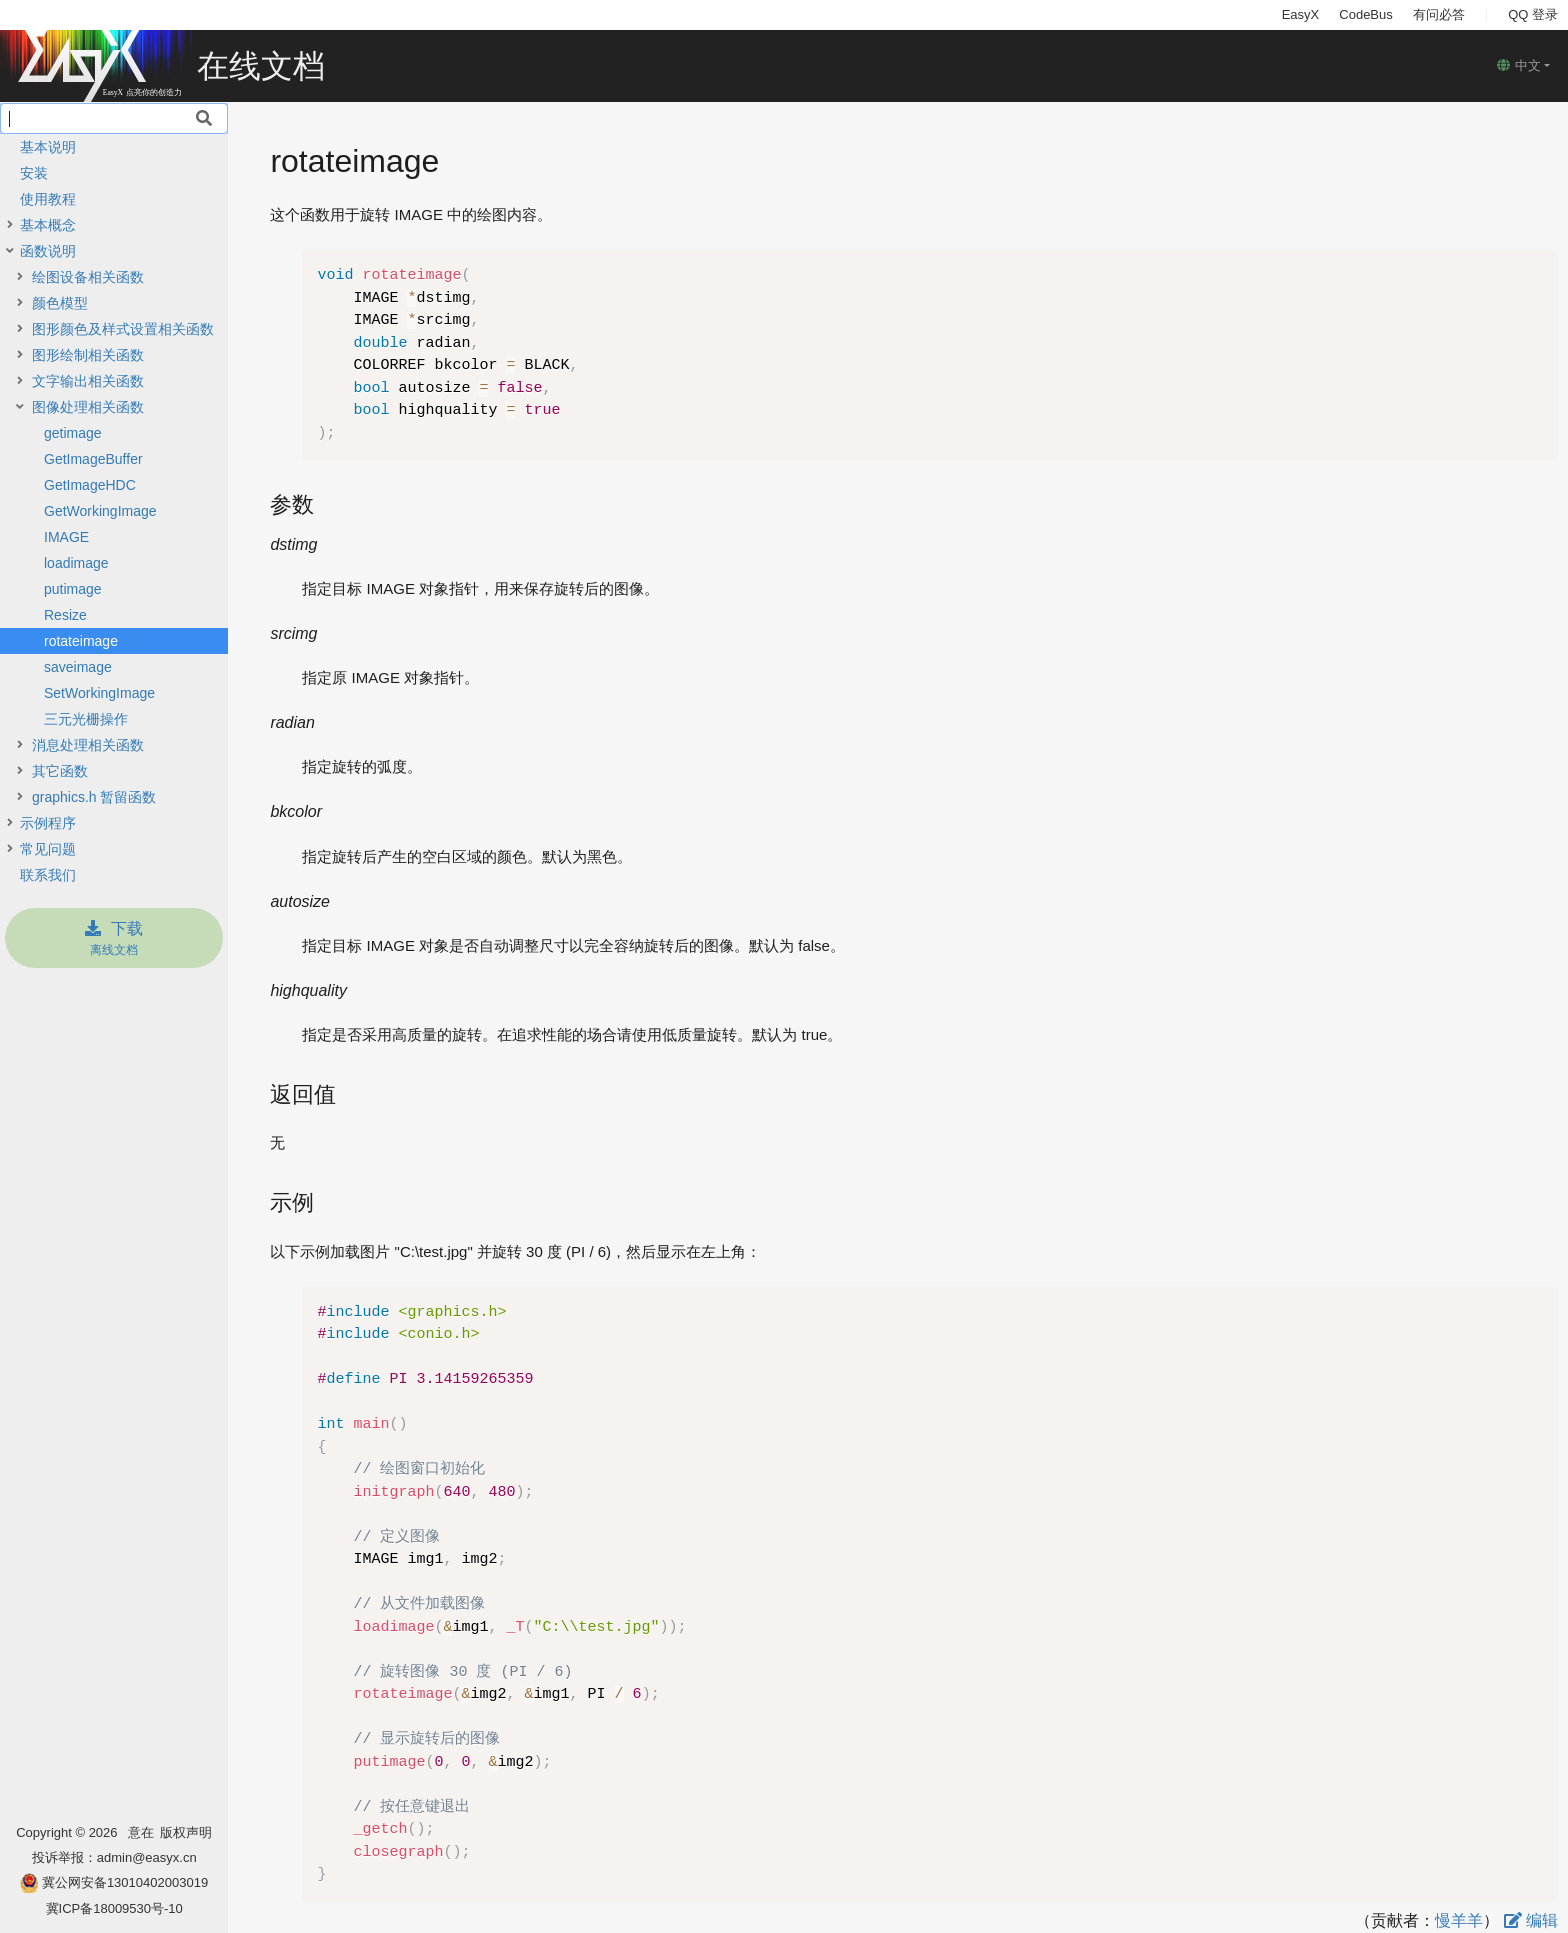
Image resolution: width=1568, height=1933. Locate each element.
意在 (144, 1832)
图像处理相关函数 (88, 407)
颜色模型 (60, 303)
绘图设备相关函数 (88, 277)
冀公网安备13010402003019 (125, 1882)
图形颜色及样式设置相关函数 (123, 329)
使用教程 (48, 199)
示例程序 (48, 823)
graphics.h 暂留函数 (94, 797)
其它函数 (60, 771)
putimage (73, 589)
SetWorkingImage (99, 693)
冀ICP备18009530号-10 (114, 1908)
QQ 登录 (1533, 14)
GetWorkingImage (100, 511)
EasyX (1301, 14)
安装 (34, 173)
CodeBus (1365, 14)
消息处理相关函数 (88, 745)
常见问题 (48, 849)
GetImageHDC (90, 485)
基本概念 (48, 225)
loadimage (76, 563)
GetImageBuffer (93, 459)
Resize (65, 615)
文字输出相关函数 (88, 381)
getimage (73, 433)
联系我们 (48, 875)
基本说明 (48, 147)
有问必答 (1439, 14)
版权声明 (186, 1832)
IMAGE (66, 537)
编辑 (1531, 1920)
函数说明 (48, 251)
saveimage (78, 667)
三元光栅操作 (86, 719)
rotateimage (81, 641)
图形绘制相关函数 (88, 355)
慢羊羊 (1459, 1920)
